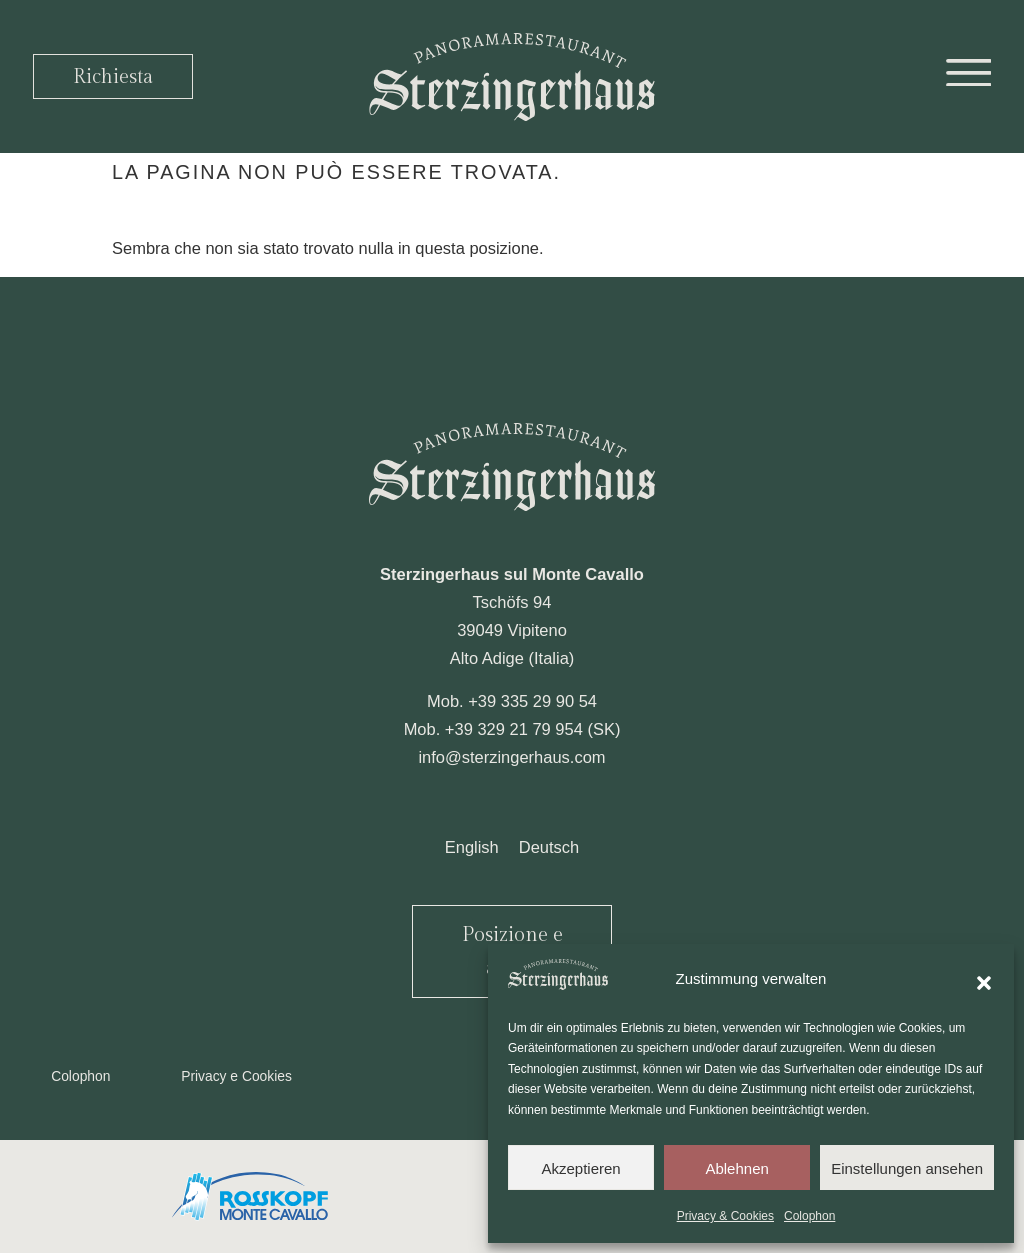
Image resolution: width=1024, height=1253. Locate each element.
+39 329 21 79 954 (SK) (533, 729)
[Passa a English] (472, 846)
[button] (984, 979)
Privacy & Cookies (725, 1216)
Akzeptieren (580, 1168)
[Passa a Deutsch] (549, 846)
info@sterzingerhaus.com (511, 757)
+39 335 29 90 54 (532, 701)
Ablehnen (736, 1168)
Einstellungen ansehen (907, 1168)
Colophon (809, 1216)
